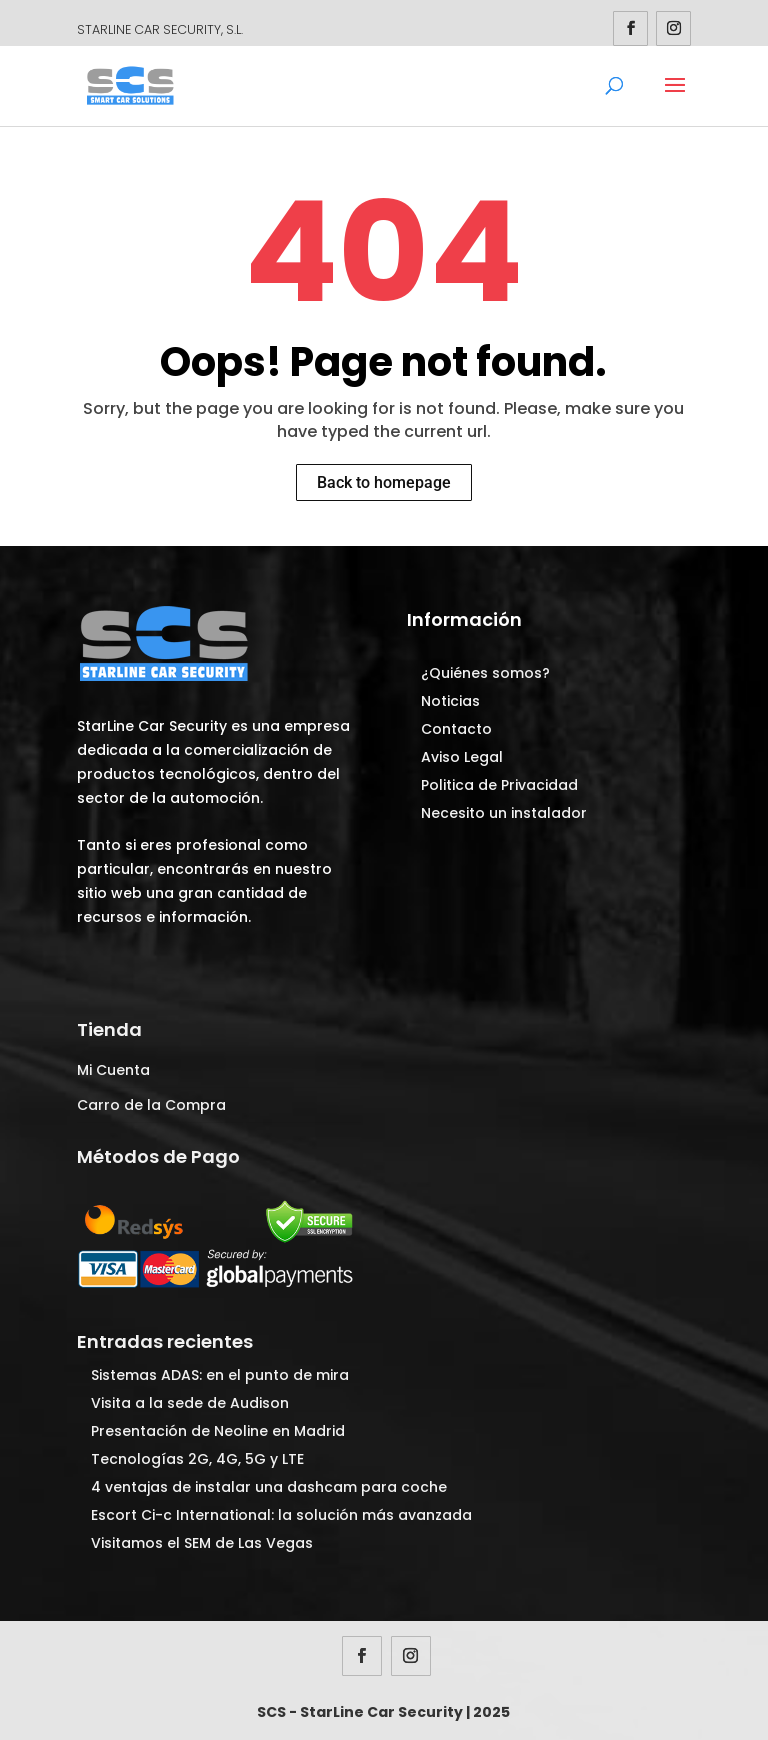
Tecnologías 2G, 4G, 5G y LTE (197, 1459)
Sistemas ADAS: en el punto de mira (220, 1375)
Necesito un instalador (504, 813)
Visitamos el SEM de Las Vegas (202, 1543)
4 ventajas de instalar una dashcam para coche (269, 1487)
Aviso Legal (462, 757)
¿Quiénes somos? (485, 673)
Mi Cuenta (113, 1070)
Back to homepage (384, 482)
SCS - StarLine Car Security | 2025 (383, 1712)
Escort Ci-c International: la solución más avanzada (281, 1515)
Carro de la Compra (151, 1105)
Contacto (456, 729)
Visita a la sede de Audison (190, 1403)
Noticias (450, 701)
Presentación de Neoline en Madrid (218, 1431)
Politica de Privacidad (499, 785)
